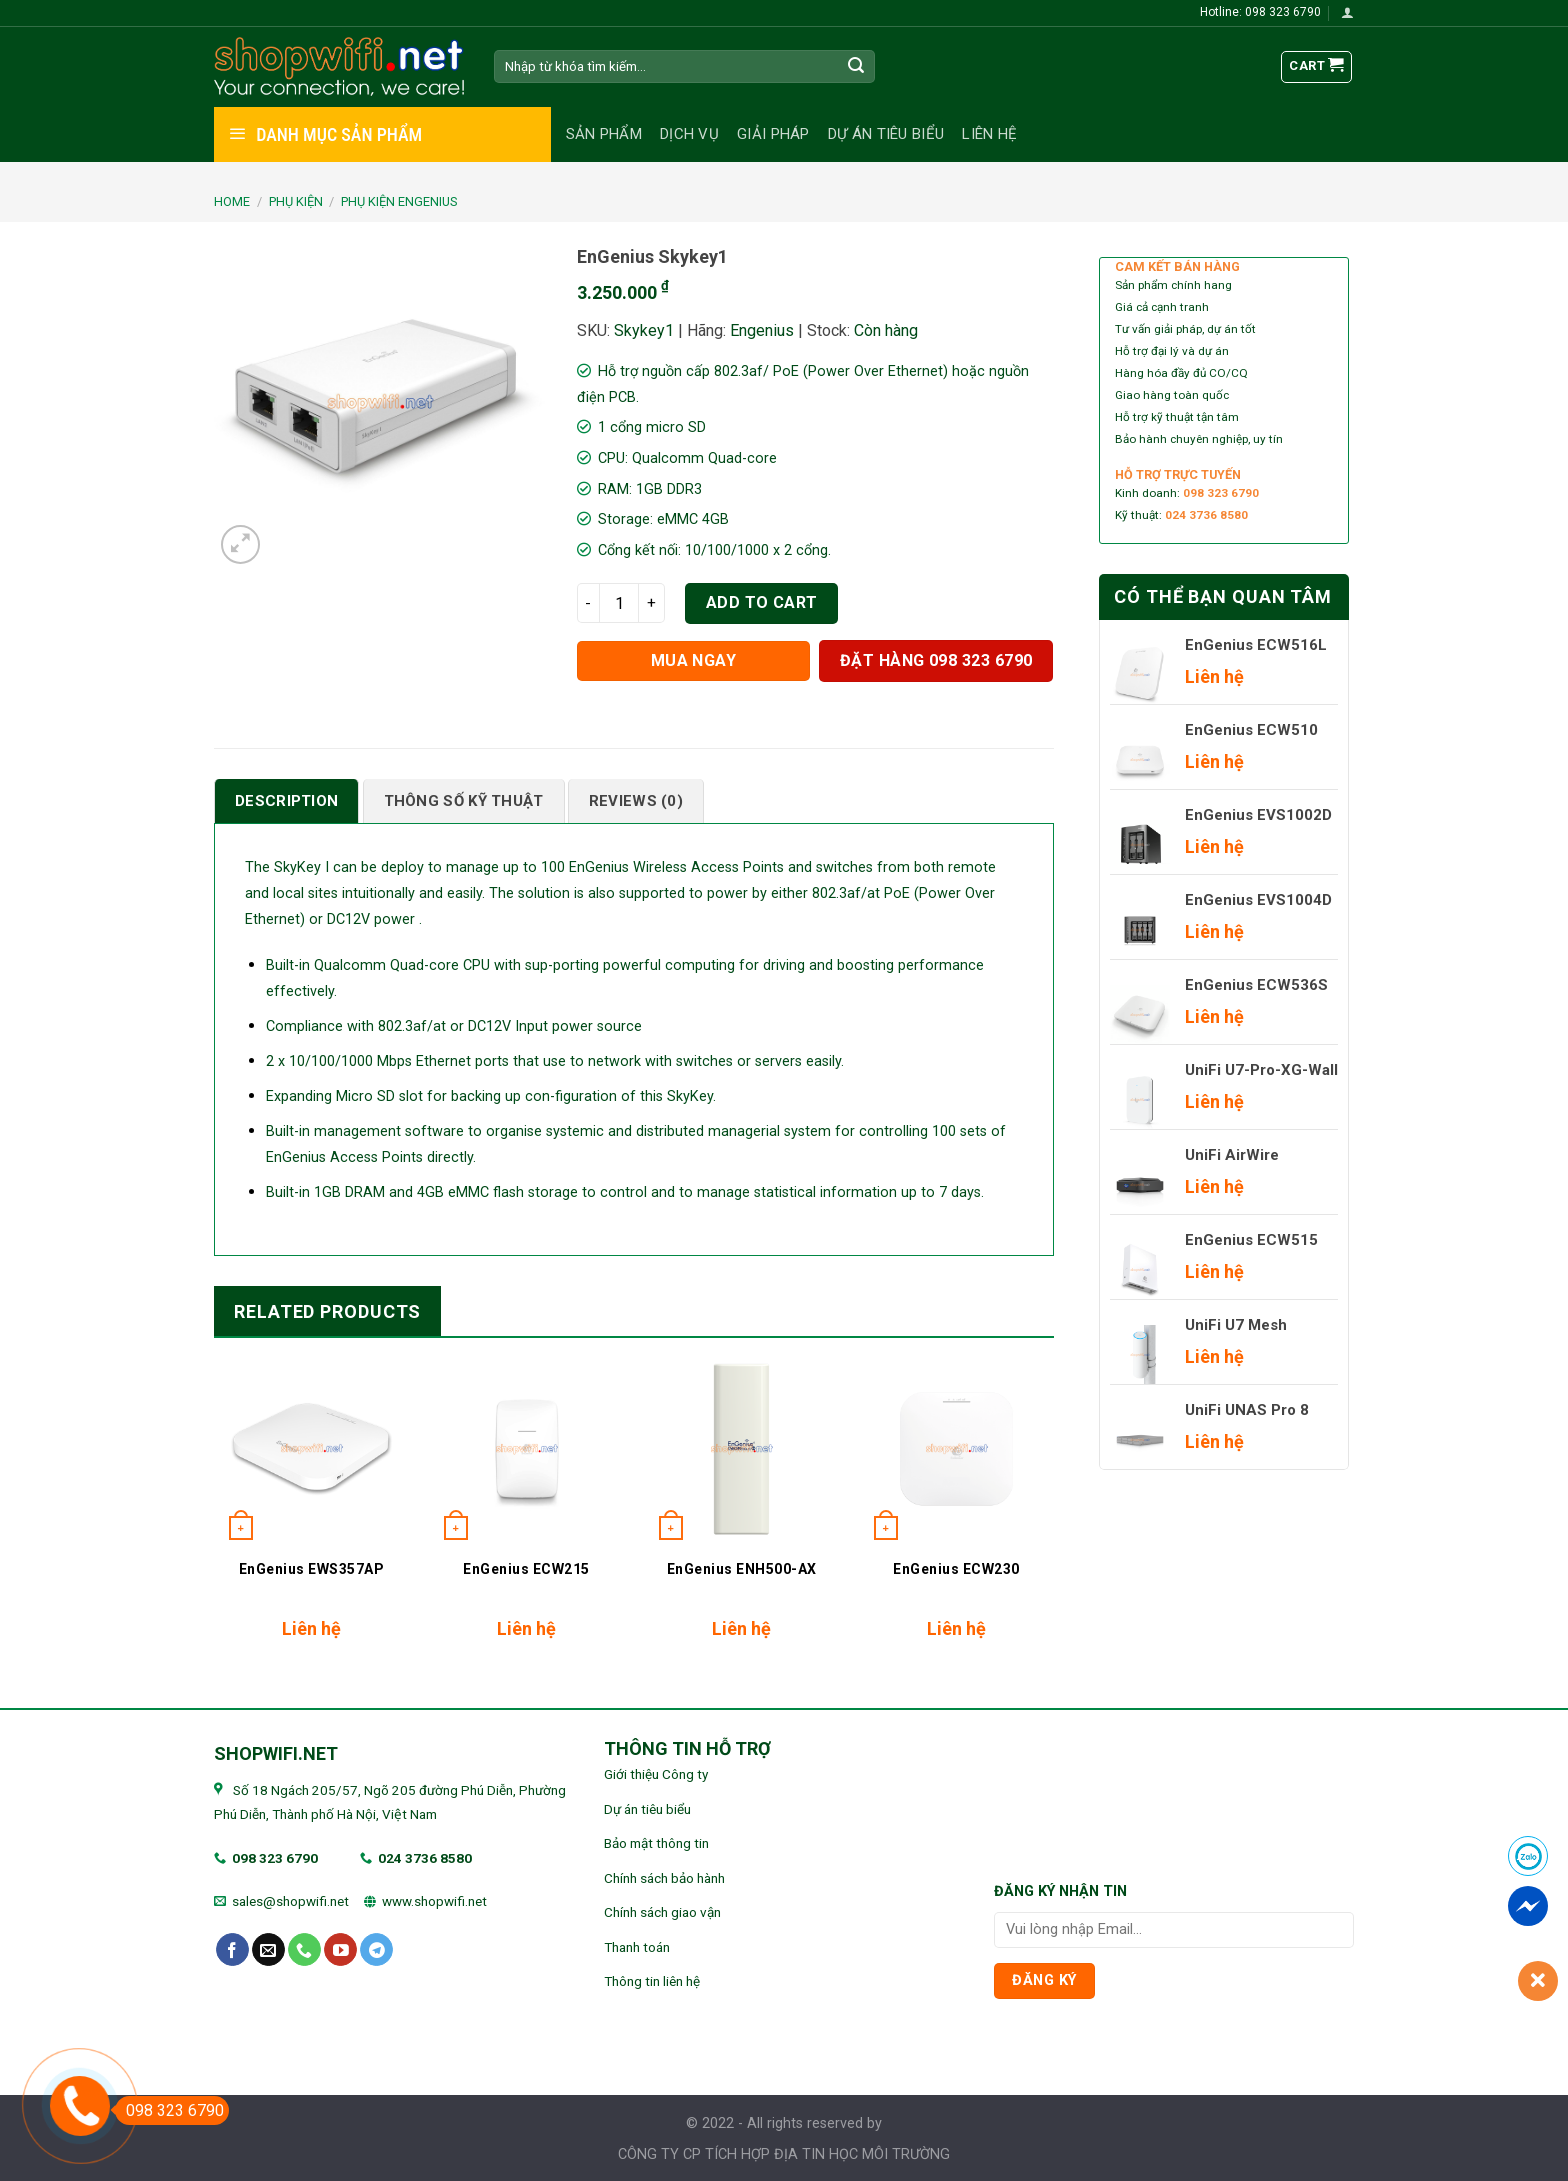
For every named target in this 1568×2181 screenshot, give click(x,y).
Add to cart (762, 602)
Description (286, 801)
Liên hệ (989, 134)
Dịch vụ (689, 134)
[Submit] (857, 67)
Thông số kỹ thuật (464, 801)
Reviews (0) (636, 801)
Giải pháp (773, 134)
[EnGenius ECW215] (526, 1448)
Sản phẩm (604, 134)
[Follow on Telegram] (376, 1950)
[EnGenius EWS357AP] (311, 1448)
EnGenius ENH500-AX (742, 1569)
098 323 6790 (275, 1858)
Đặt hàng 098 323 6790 (936, 660)
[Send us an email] (268, 1950)
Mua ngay (694, 660)
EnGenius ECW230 (956, 1569)
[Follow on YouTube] (340, 1950)
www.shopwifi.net (434, 1901)
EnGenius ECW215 (526, 1569)
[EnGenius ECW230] (956, 1448)
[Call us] (304, 1950)
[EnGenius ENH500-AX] (741, 1448)
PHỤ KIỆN (296, 201)
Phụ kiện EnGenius (399, 201)
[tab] (286, 801)
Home (232, 201)
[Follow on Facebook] (232, 1950)
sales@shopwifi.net (290, 1901)
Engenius (762, 330)
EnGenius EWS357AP (312, 1569)
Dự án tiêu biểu (886, 134)
